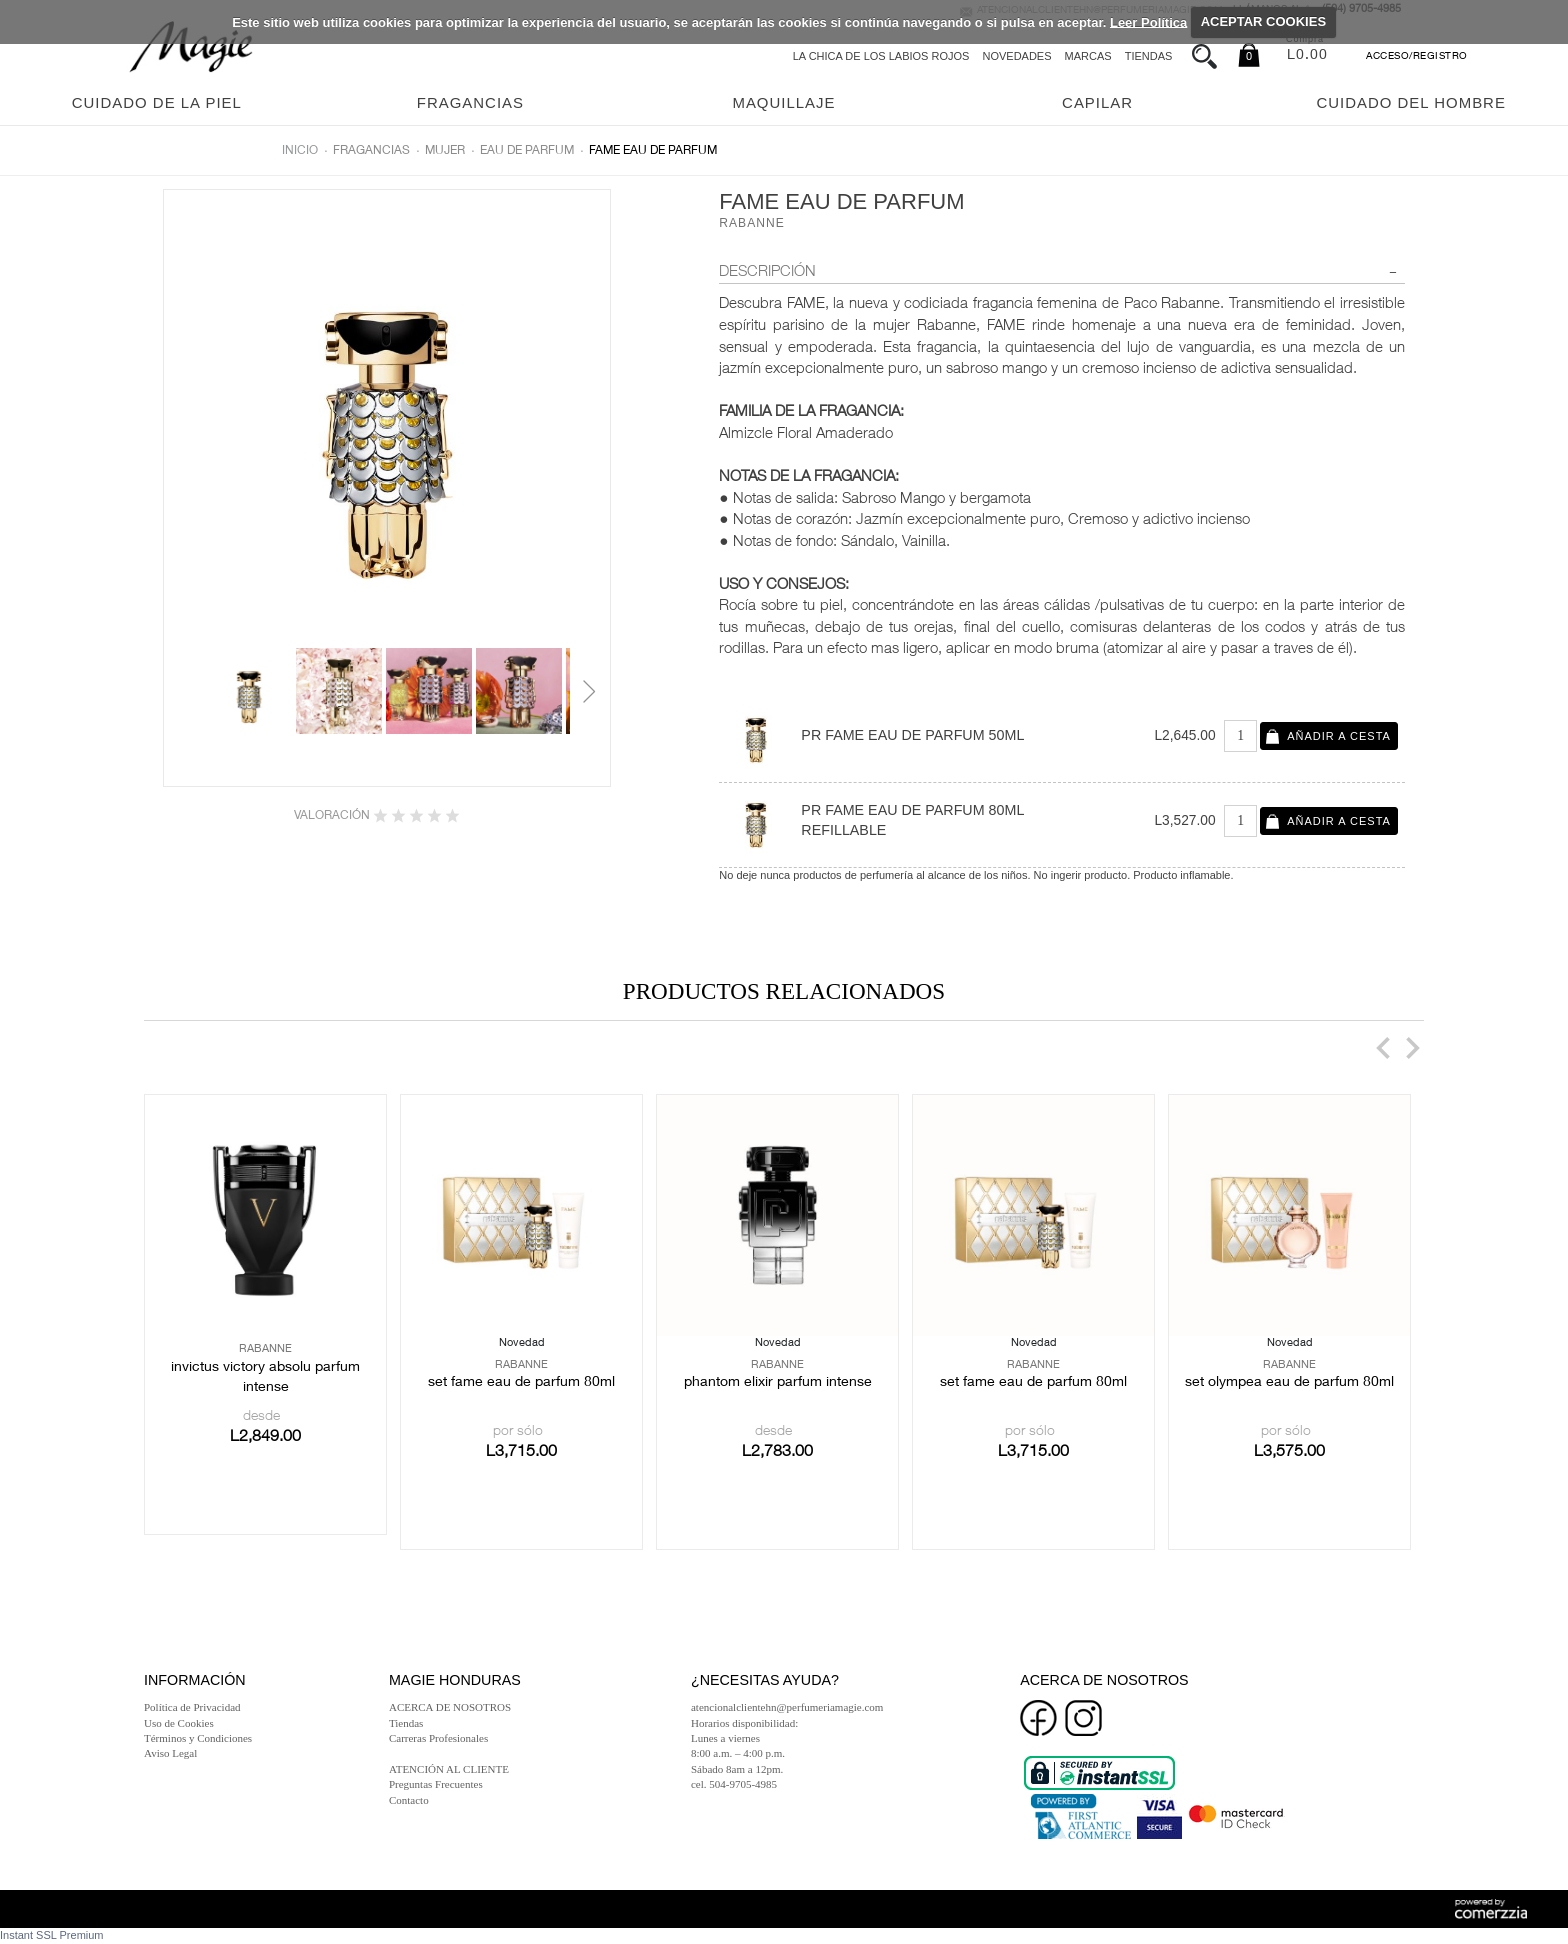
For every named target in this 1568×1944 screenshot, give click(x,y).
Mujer (445, 151)
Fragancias (371, 151)
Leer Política (1148, 21)
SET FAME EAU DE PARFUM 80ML (521, 1383)
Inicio (300, 151)
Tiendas (1149, 56)
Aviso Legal (170, 1753)
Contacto (409, 1800)
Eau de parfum (527, 151)
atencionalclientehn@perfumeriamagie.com (787, 1707)
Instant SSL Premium (52, 1935)
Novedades (1016, 56)
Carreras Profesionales (438, 1738)
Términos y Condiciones (198, 1738)
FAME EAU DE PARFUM (653, 151)
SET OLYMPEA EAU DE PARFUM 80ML (1289, 1383)
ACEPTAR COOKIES (1263, 21)
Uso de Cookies (179, 1723)
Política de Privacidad (192, 1707)
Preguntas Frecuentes (436, 1784)
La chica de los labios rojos (881, 56)
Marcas (1088, 56)
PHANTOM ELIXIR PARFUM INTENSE (778, 1383)
